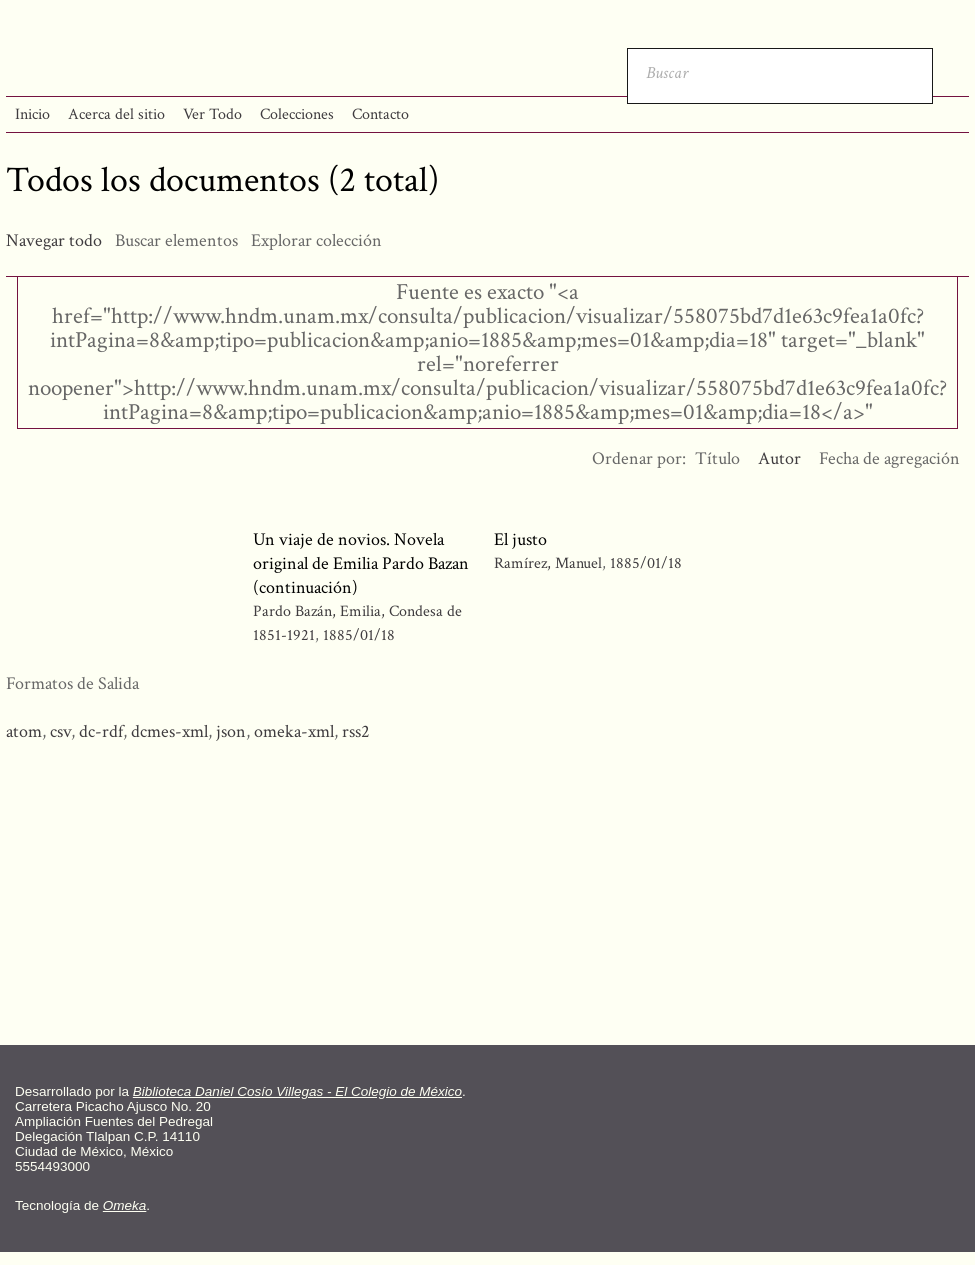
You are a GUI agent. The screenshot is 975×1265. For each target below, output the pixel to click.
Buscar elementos (176, 240)
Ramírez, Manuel (550, 563)
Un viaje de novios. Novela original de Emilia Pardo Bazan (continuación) (361, 563)
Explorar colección (316, 240)
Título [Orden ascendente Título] (717, 458)
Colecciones (297, 114)
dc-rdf (101, 731)
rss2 (356, 731)
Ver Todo (212, 114)
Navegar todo (54, 240)
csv (60, 731)
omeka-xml (294, 731)
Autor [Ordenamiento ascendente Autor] (779, 458)
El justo (520, 539)
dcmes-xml (169, 731)
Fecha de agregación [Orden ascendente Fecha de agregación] (889, 458)
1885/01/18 (359, 635)
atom (24, 731)
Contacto (380, 114)
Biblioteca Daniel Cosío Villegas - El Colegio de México (297, 1091)
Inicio (32, 114)
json (231, 731)
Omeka (125, 1205)
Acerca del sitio (116, 114)
